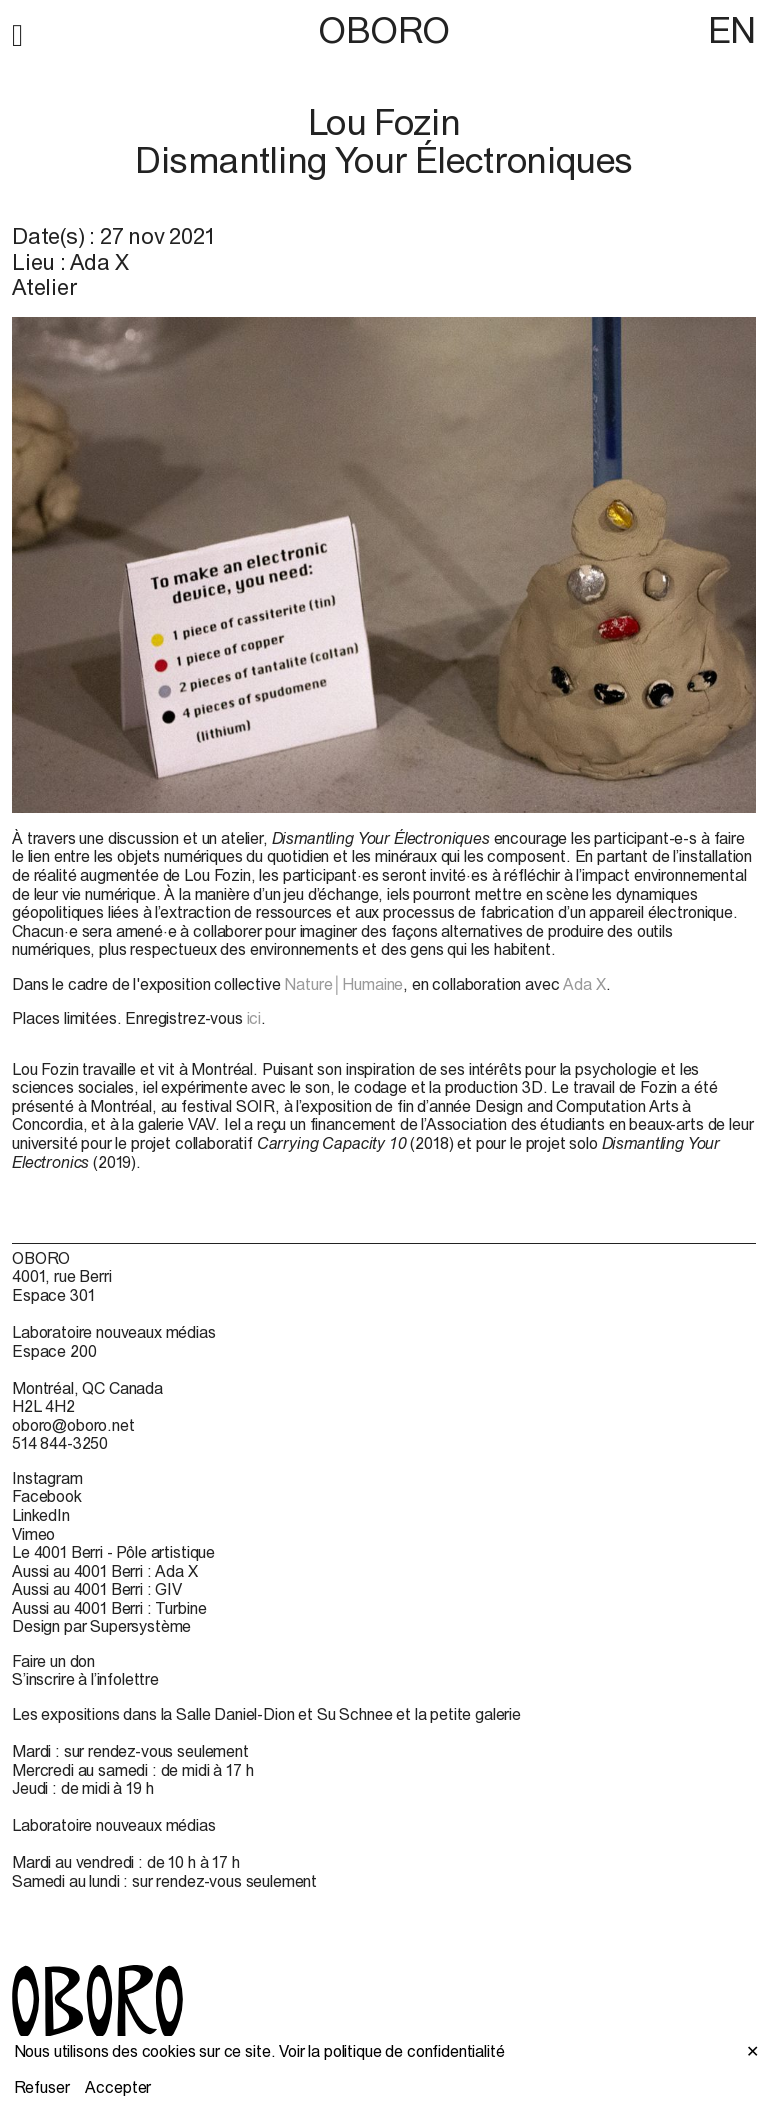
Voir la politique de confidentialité (391, 2051)
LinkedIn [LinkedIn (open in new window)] (41, 1515)
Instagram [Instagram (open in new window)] (47, 1478)
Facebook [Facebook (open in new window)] (47, 1496)
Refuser (42, 2087)
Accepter (118, 2087)
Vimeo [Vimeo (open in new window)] (33, 1534)
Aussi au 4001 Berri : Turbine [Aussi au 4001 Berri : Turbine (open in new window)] (109, 1608)
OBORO (384, 30)
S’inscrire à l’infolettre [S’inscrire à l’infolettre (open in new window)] (85, 1679)
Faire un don (53, 1661)
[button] (17, 32)
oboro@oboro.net (73, 1425)
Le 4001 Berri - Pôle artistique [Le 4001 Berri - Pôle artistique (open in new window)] (113, 1552)
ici (254, 1018)
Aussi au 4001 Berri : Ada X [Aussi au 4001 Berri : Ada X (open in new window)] (105, 1571)
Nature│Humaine (343, 984)
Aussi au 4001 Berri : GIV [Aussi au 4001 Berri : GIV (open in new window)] (97, 1589)
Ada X (584, 984)
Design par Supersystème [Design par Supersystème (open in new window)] (101, 1626)
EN (732, 30)
